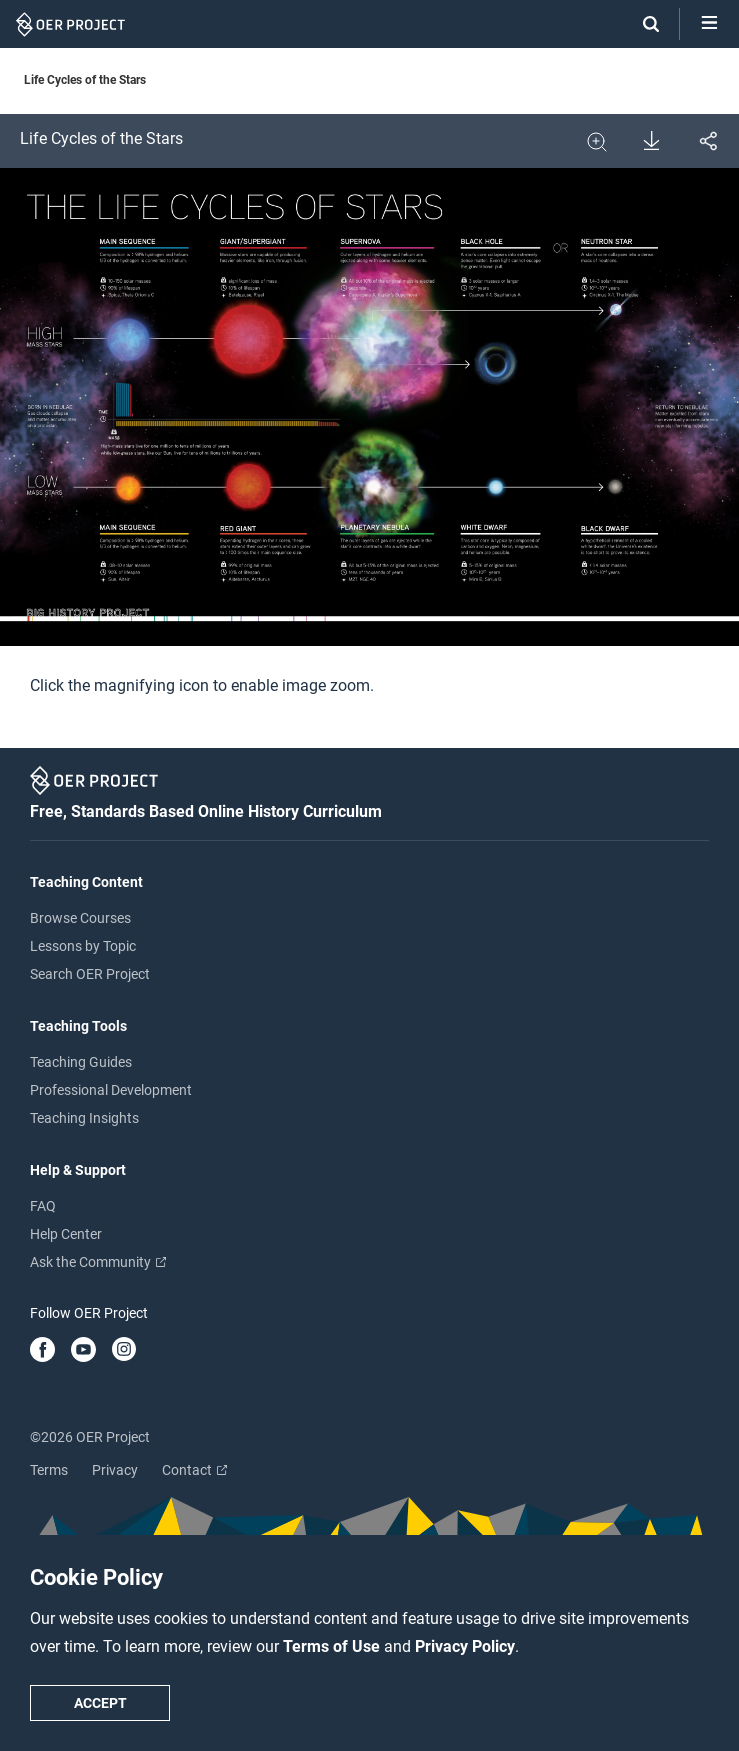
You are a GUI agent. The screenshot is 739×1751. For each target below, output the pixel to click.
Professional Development (111, 1090)
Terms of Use (333, 1646)
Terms (49, 1470)
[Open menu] (709, 24)
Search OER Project (90, 974)
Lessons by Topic (83, 946)
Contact (194, 1470)
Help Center (66, 1234)
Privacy (115, 1470)
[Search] (641, 24)
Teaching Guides (81, 1062)
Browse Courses (80, 918)
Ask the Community (98, 1262)
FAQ (43, 1206)
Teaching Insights (84, 1118)
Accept (100, 1703)
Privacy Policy (465, 1646)
